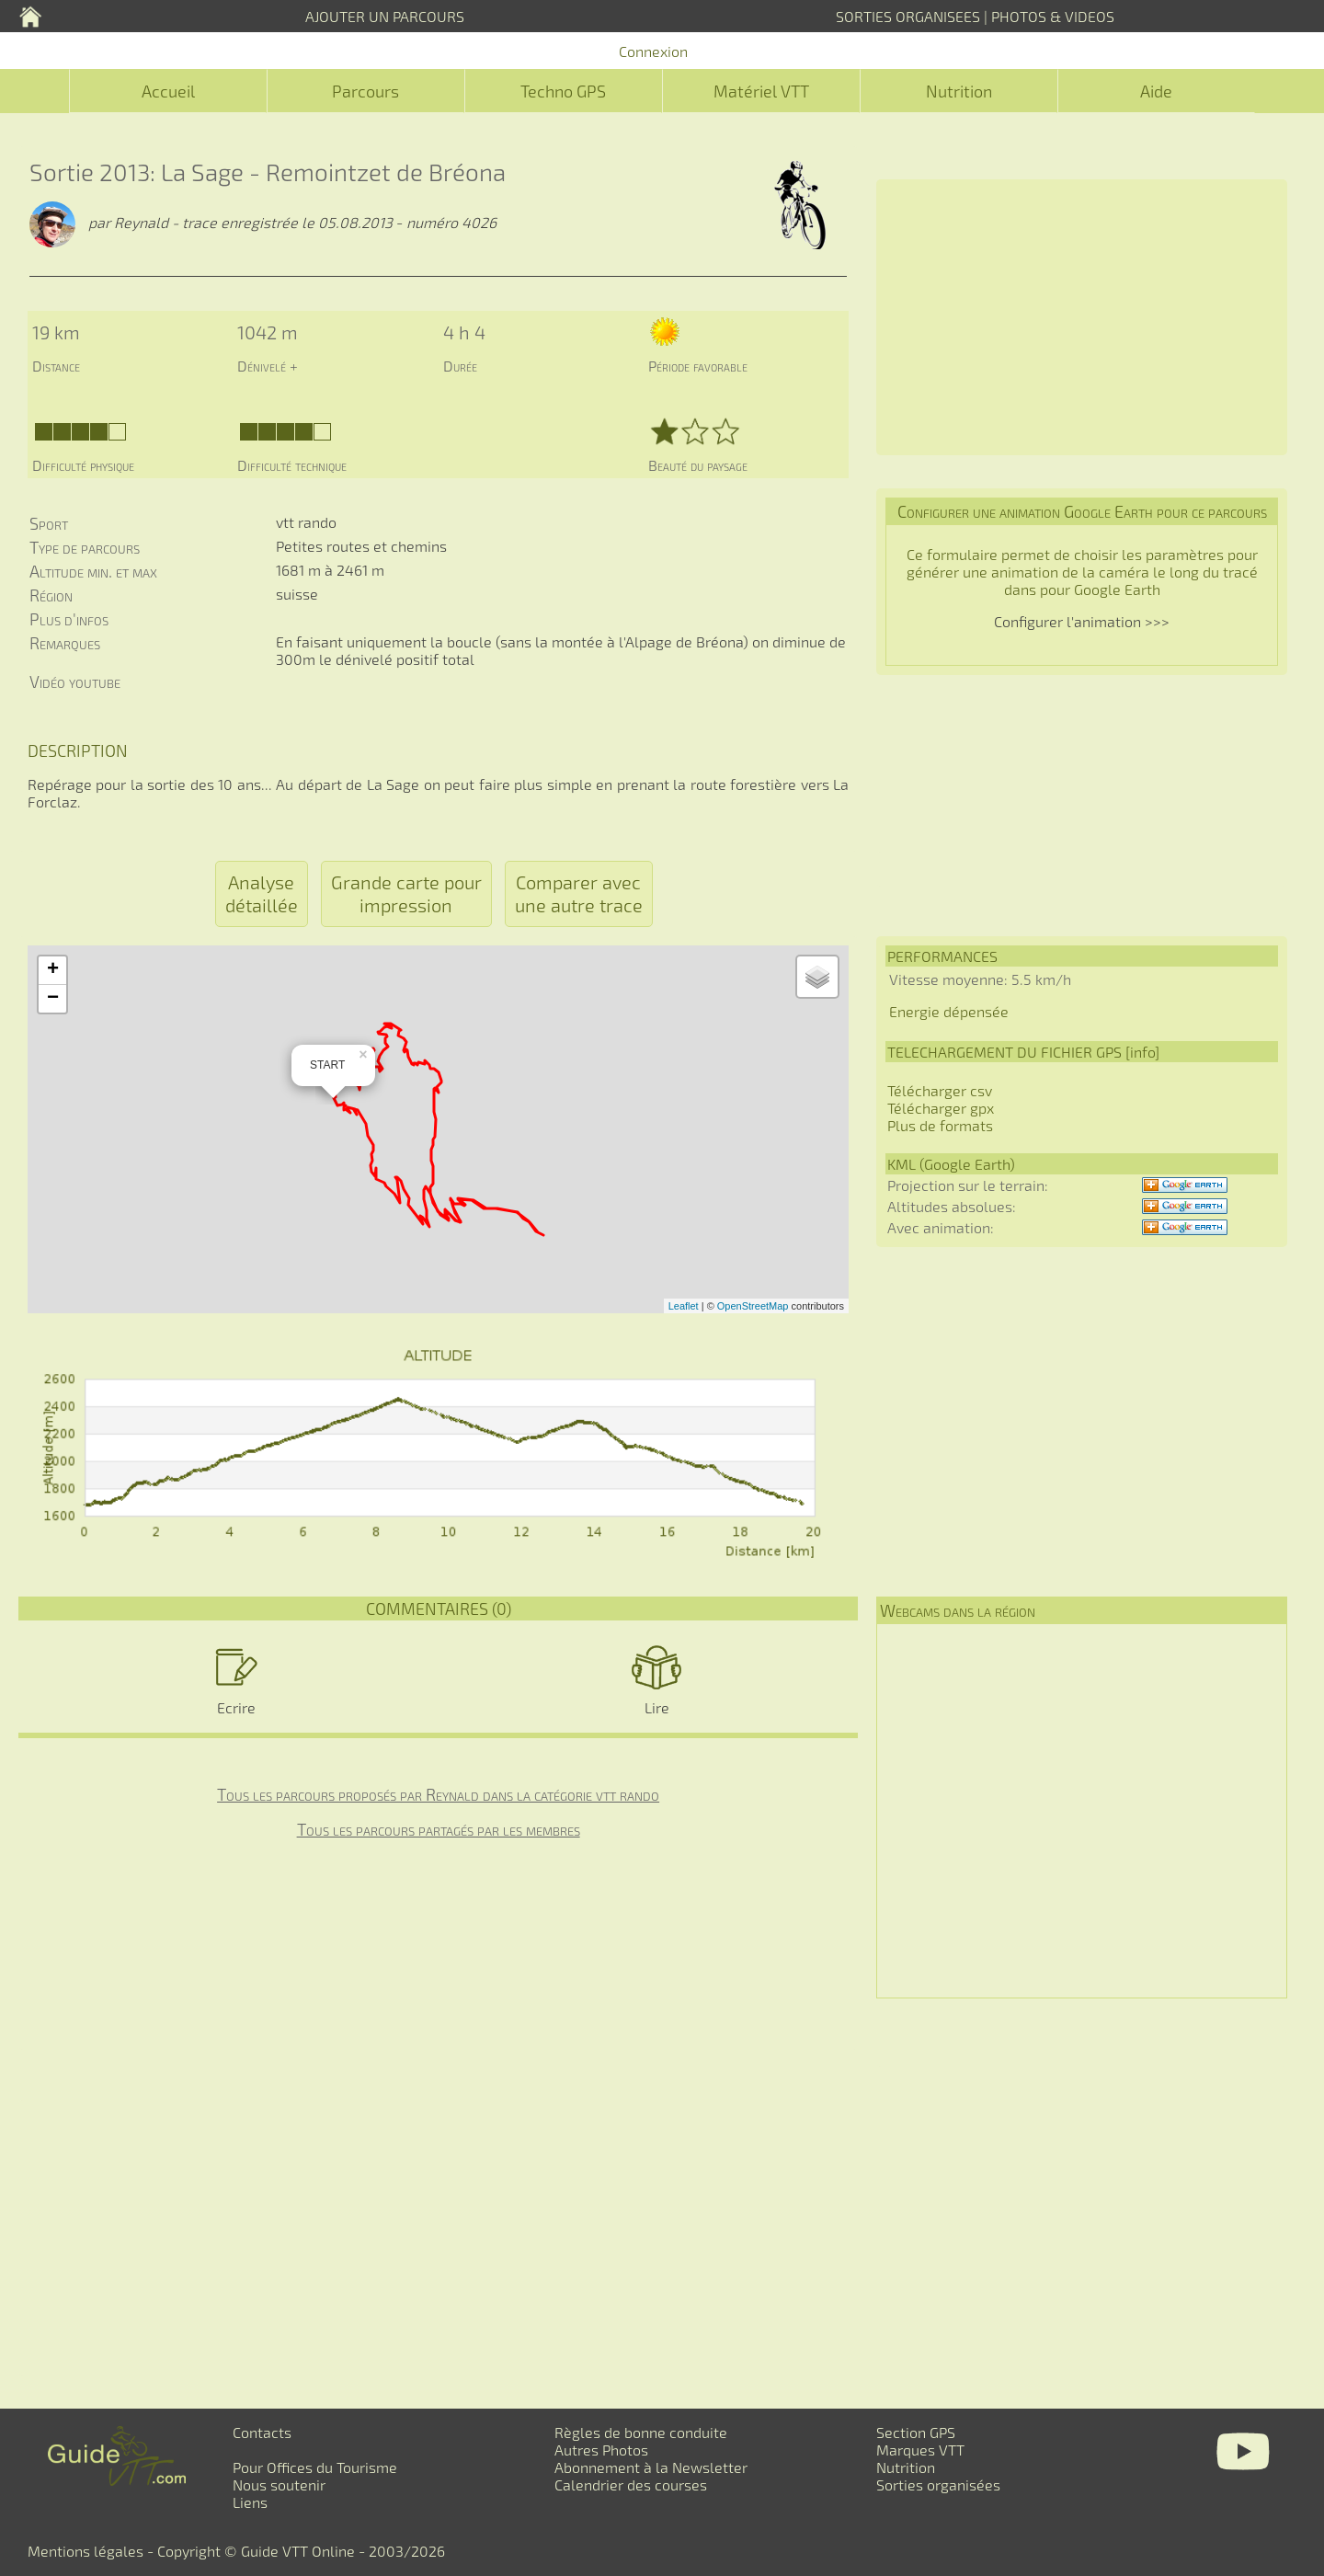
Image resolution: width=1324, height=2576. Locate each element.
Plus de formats (940, 1125)
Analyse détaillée (261, 893)
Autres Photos (601, 2449)
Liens (250, 2502)
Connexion (653, 51)
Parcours (365, 91)
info (1142, 1051)
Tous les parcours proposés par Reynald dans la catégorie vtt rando (438, 1794)
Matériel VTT (761, 91)
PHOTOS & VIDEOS (1052, 16)
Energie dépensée (949, 1011)
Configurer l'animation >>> (1082, 621)
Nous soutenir (279, 2484)
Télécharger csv (939, 1090)
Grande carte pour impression (406, 893)
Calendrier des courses (630, 2484)
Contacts (262, 2432)
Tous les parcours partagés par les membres (438, 1829)
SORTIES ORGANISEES (908, 16)
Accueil (168, 91)
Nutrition (959, 91)
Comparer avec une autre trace (579, 893)
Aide (1156, 91)
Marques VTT (920, 2449)
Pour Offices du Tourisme (315, 2467)
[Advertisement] (1081, 317)
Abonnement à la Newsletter (651, 2467)
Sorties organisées (938, 2484)
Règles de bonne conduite (640, 2432)
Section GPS (915, 2432)
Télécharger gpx (940, 1107)
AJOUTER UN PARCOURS (384, 16)
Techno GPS (563, 91)
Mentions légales (85, 2550)
